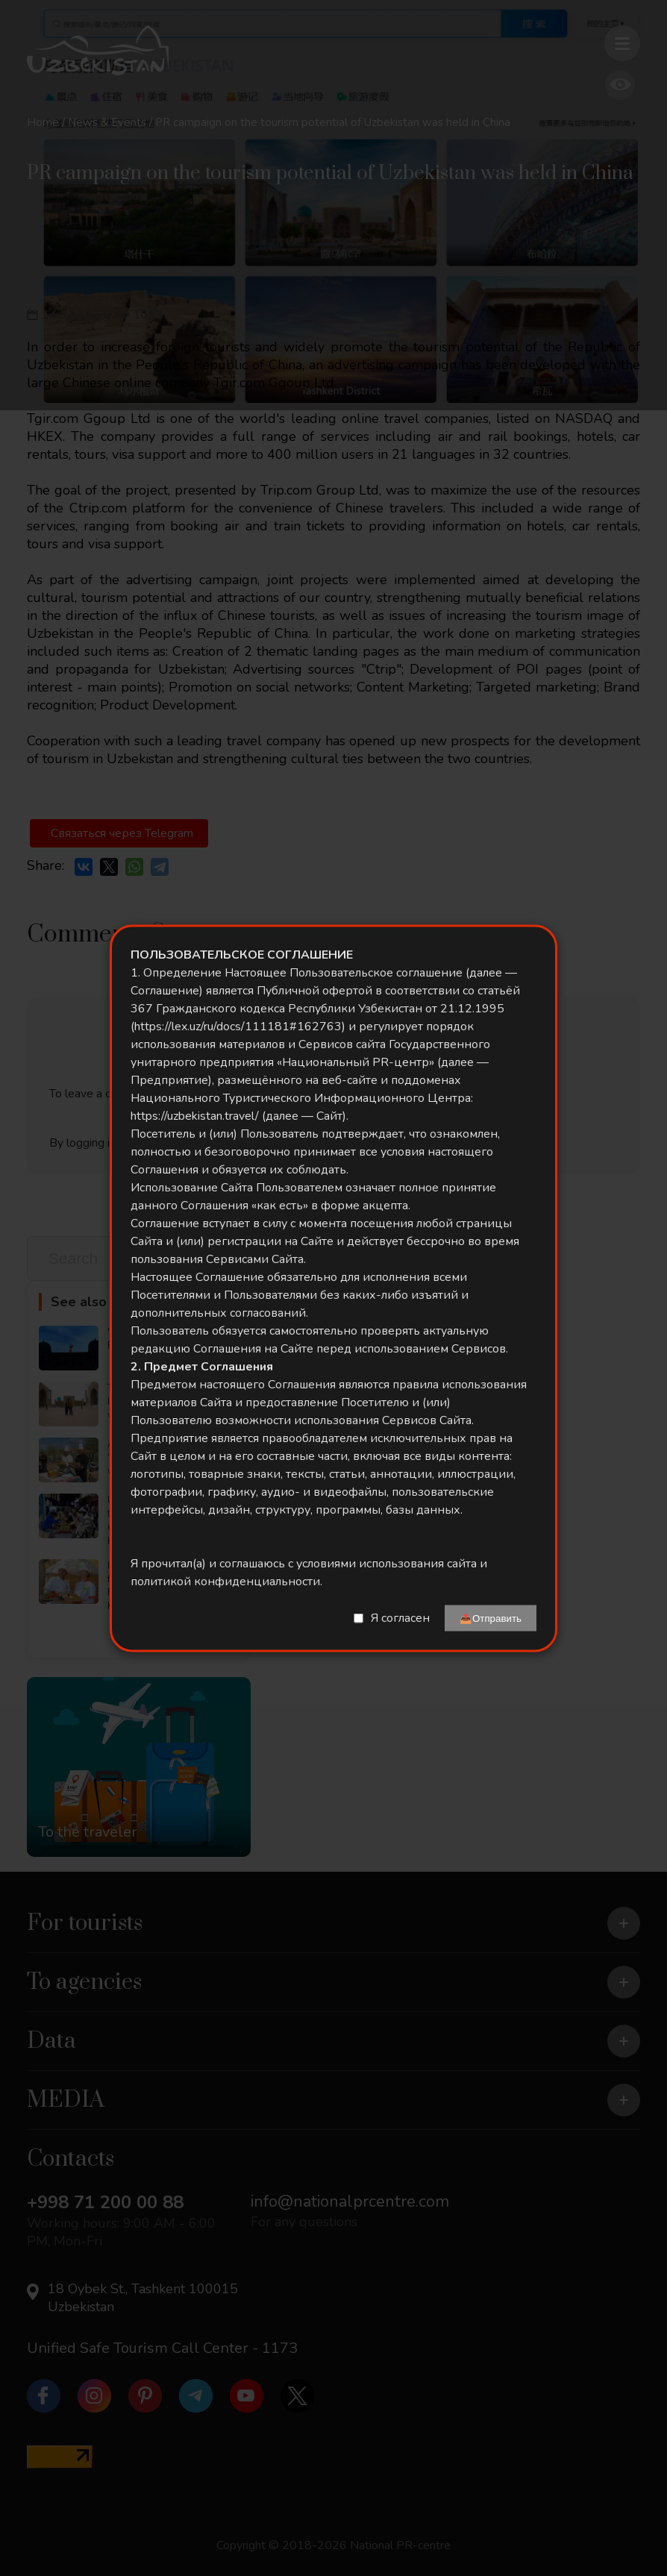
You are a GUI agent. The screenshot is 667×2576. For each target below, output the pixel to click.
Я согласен (400, 1618)
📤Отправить (491, 1617)
